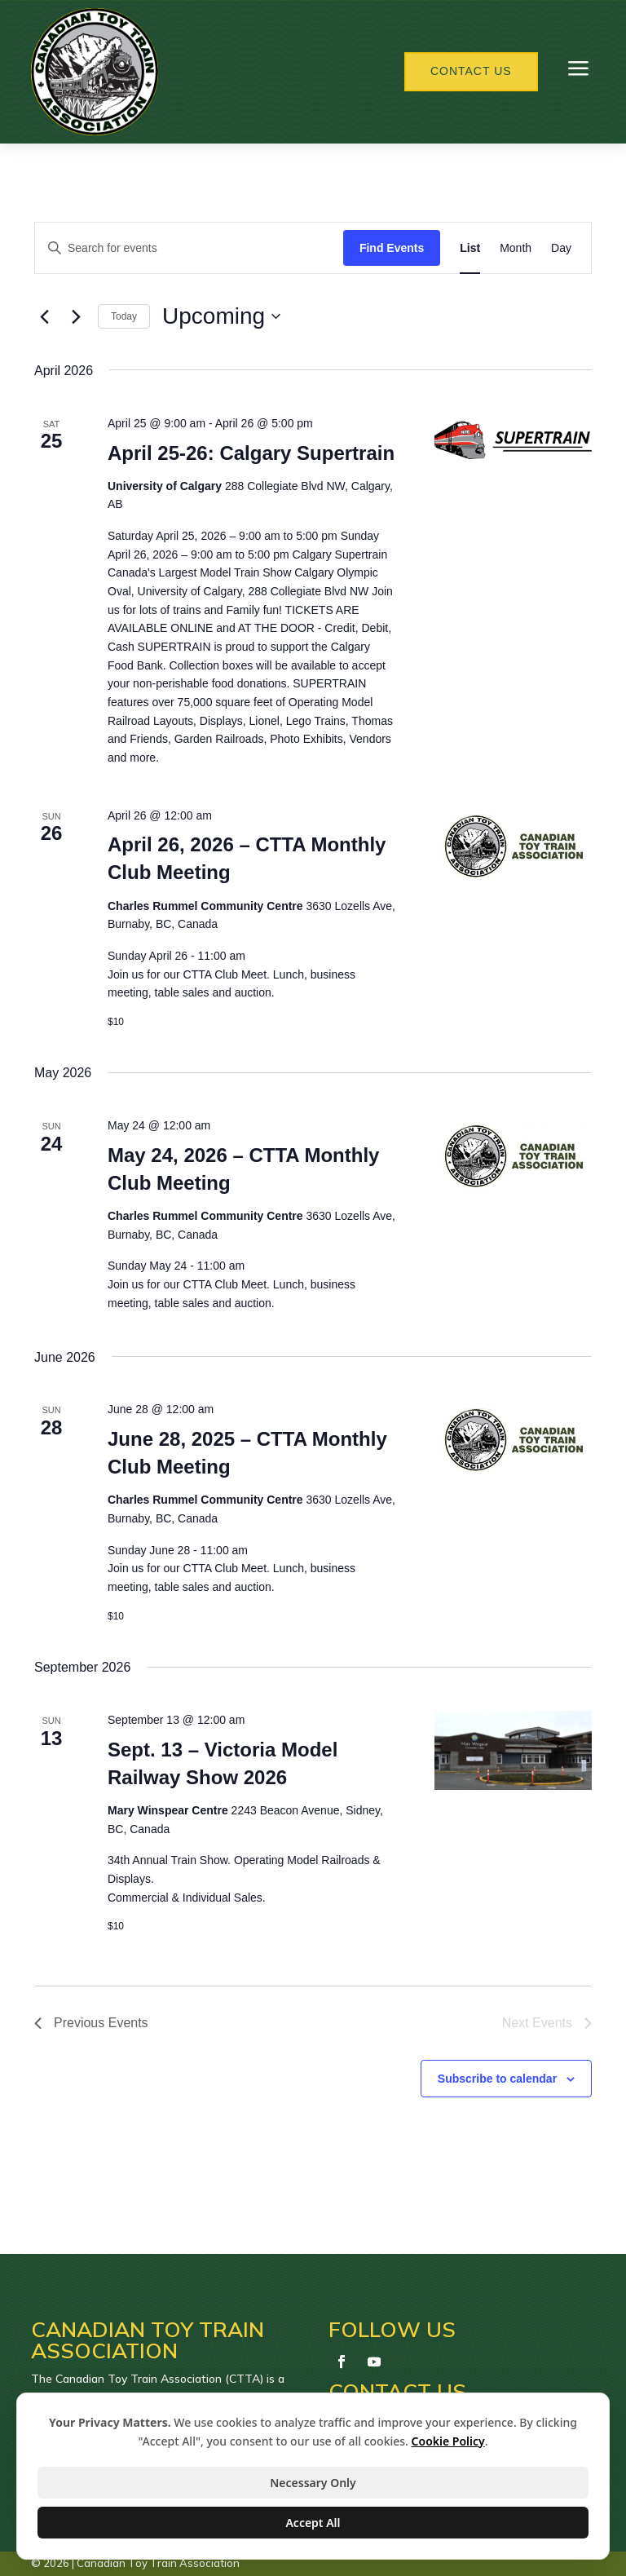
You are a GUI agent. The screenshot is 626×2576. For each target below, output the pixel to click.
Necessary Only (312, 2482)
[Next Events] (76, 316)
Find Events (391, 247)
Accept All (312, 2522)
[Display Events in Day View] (561, 248)
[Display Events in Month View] (515, 248)
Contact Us (471, 70)
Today (124, 316)
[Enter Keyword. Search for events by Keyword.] (189, 248)
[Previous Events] (44, 316)
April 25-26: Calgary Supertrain (251, 453)
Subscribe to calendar (497, 2078)
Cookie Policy (448, 2441)
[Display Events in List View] (470, 248)
